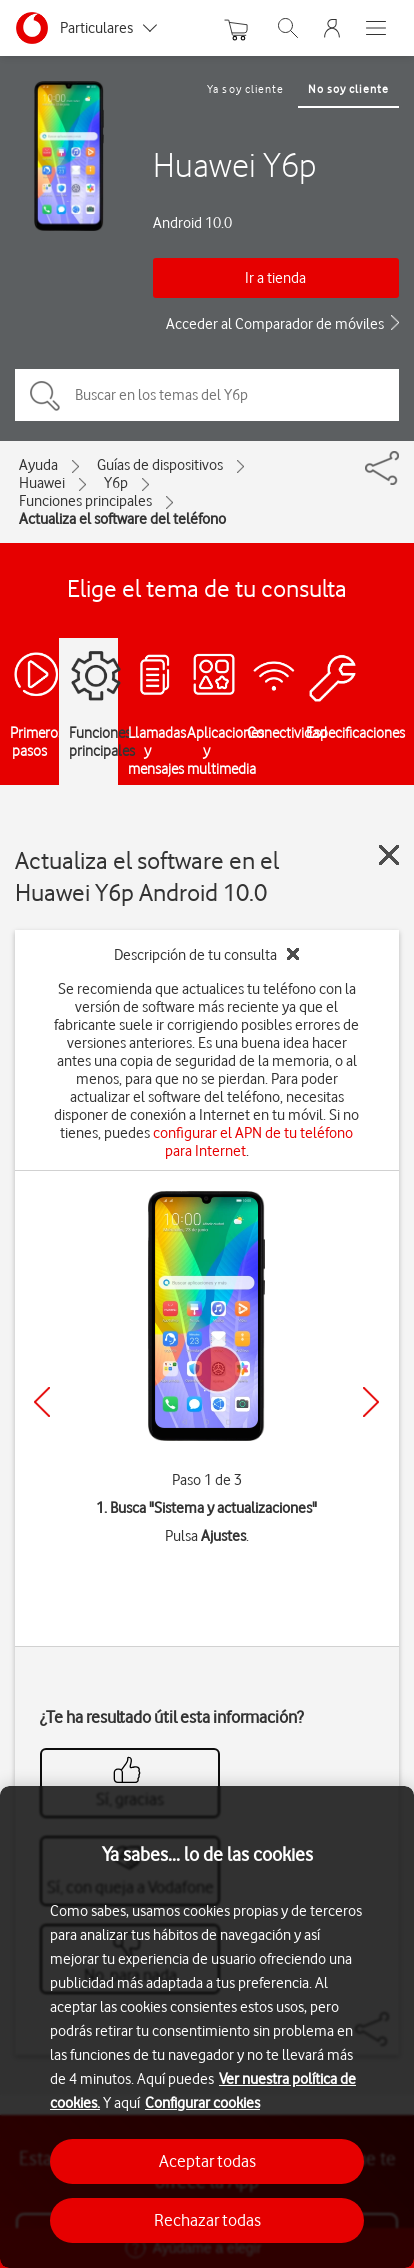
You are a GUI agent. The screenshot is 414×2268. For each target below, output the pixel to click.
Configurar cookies (202, 2103)
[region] (207, 2027)
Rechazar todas (207, 2220)
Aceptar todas (207, 2161)
